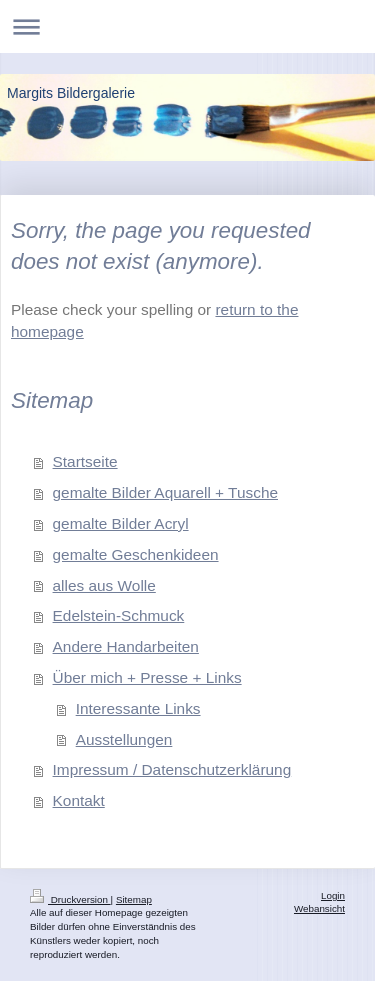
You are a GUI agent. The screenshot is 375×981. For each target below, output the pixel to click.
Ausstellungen (124, 739)
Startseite (85, 461)
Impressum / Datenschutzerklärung (172, 769)
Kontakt (79, 800)
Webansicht (319, 908)
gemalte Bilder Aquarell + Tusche (165, 492)
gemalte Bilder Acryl (121, 523)
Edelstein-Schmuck (119, 615)
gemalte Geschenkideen (136, 554)
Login (333, 895)
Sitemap (134, 899)
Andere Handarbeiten (126, 646)
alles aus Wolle (104, 585)
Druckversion (70, 899)
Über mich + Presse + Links (147, 677)
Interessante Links (138, 708)
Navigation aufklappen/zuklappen (187, 26)
